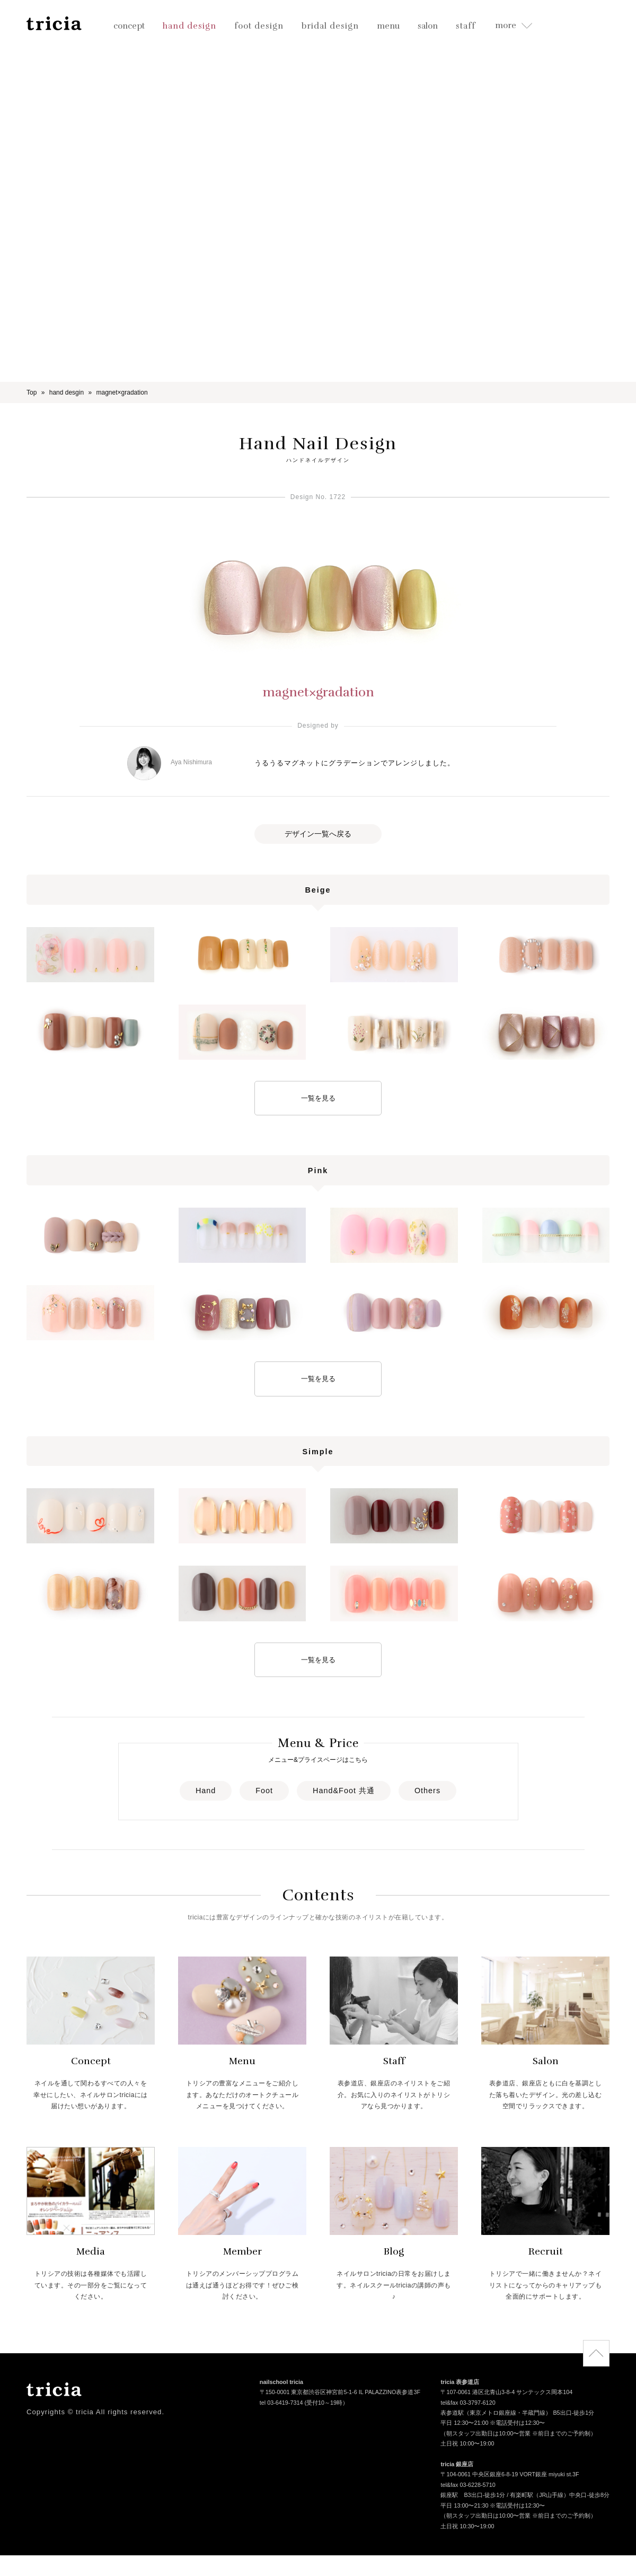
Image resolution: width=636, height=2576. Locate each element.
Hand (206, 1790)
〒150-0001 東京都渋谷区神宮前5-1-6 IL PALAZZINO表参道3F (340, 2393)
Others (427, 1790)
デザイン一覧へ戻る (318, 833)
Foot (264, 1790)
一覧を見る (318, 1098)
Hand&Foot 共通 (344, 1790)
